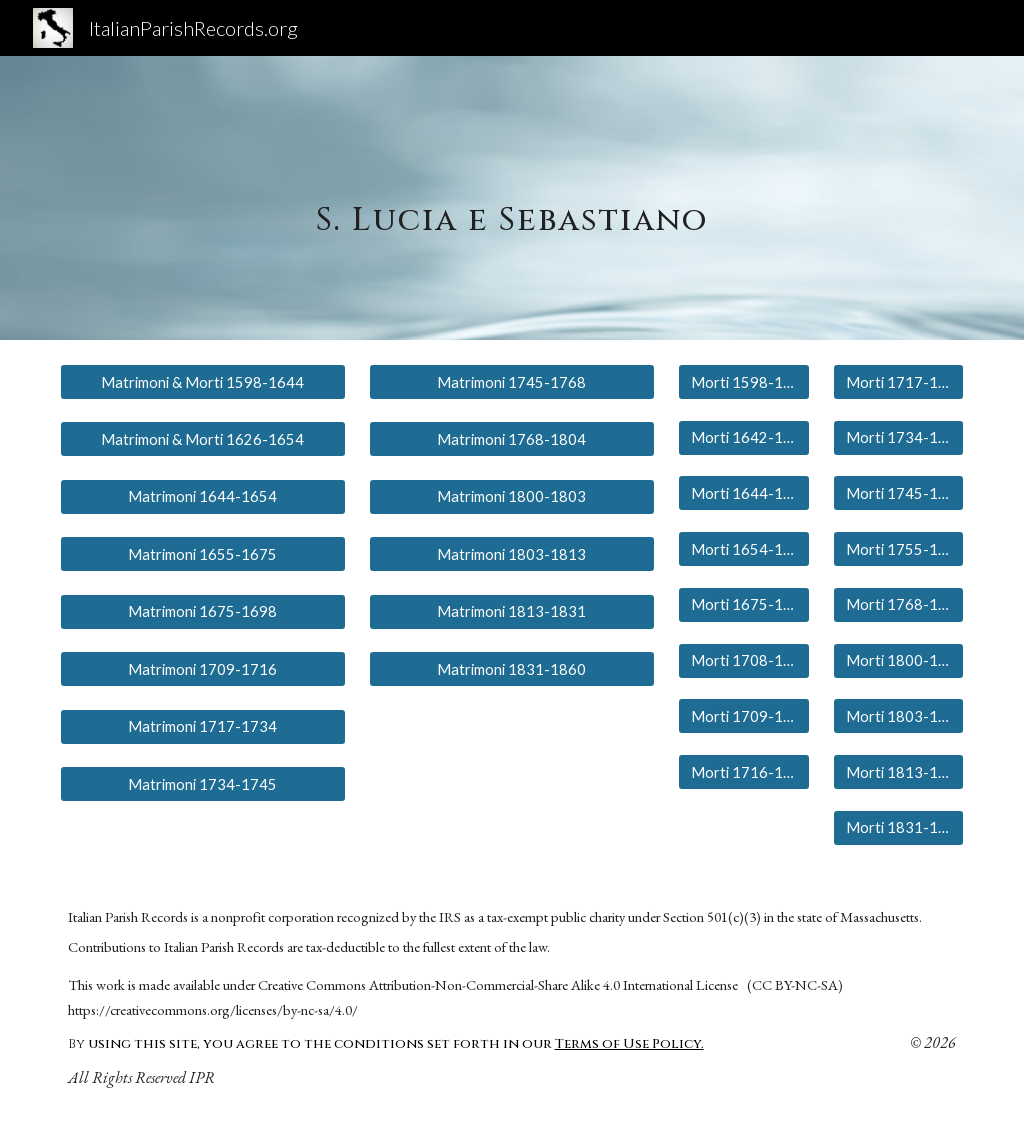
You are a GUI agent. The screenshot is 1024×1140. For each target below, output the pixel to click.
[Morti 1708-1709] (743, 660)
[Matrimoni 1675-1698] (203, 612)
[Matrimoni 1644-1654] (203, 497)
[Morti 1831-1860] (898, 828)
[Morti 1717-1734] (898, 382)
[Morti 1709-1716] (743, 716)
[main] (512, 197)
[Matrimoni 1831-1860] (512, 669)
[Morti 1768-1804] (898, 605)
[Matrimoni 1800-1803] (512, 497)
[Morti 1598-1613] (743, 382)
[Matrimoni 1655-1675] (203, 554)
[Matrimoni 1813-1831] (512, 612)
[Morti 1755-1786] (898, 549)
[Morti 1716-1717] (743, 772)
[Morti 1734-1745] (898, 438)
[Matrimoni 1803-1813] (512, 554)
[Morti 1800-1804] (898, 660)
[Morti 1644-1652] (743, 493)
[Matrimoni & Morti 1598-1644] (203, 382)
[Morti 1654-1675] (743, 549)
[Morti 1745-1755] (898, 493)
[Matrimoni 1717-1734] (203, 727)
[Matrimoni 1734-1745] (203, 784)
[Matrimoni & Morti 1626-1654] (203, 439)
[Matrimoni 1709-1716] (203, 669)
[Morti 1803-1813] (898, 716)
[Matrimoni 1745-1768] (512, 382)
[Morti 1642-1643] (743, 438)
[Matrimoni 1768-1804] (512, 439)
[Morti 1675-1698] (743, 605)
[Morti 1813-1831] (898, 772)
